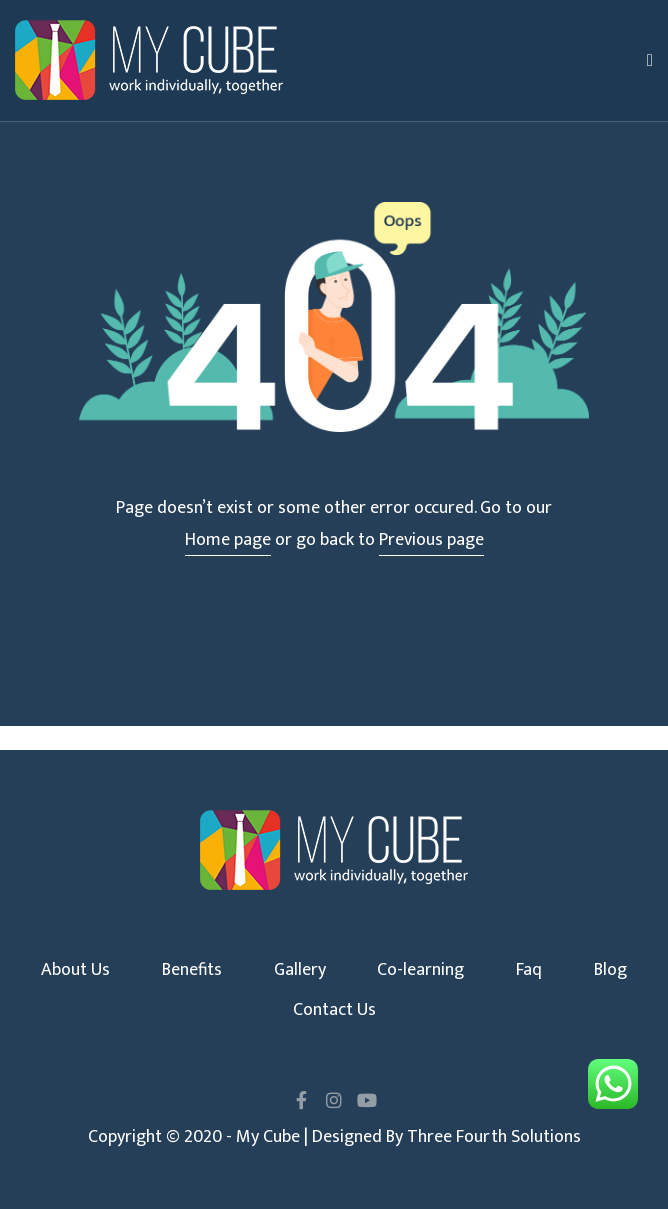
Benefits (192, 970)
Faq (529, 970)
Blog (610, 970)
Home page (228, 540)
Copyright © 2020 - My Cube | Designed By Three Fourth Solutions (334, 1137)
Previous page (431, 540)
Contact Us (334, 1010)
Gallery (300, 970)
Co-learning (420, 970)
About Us (75, 970)
